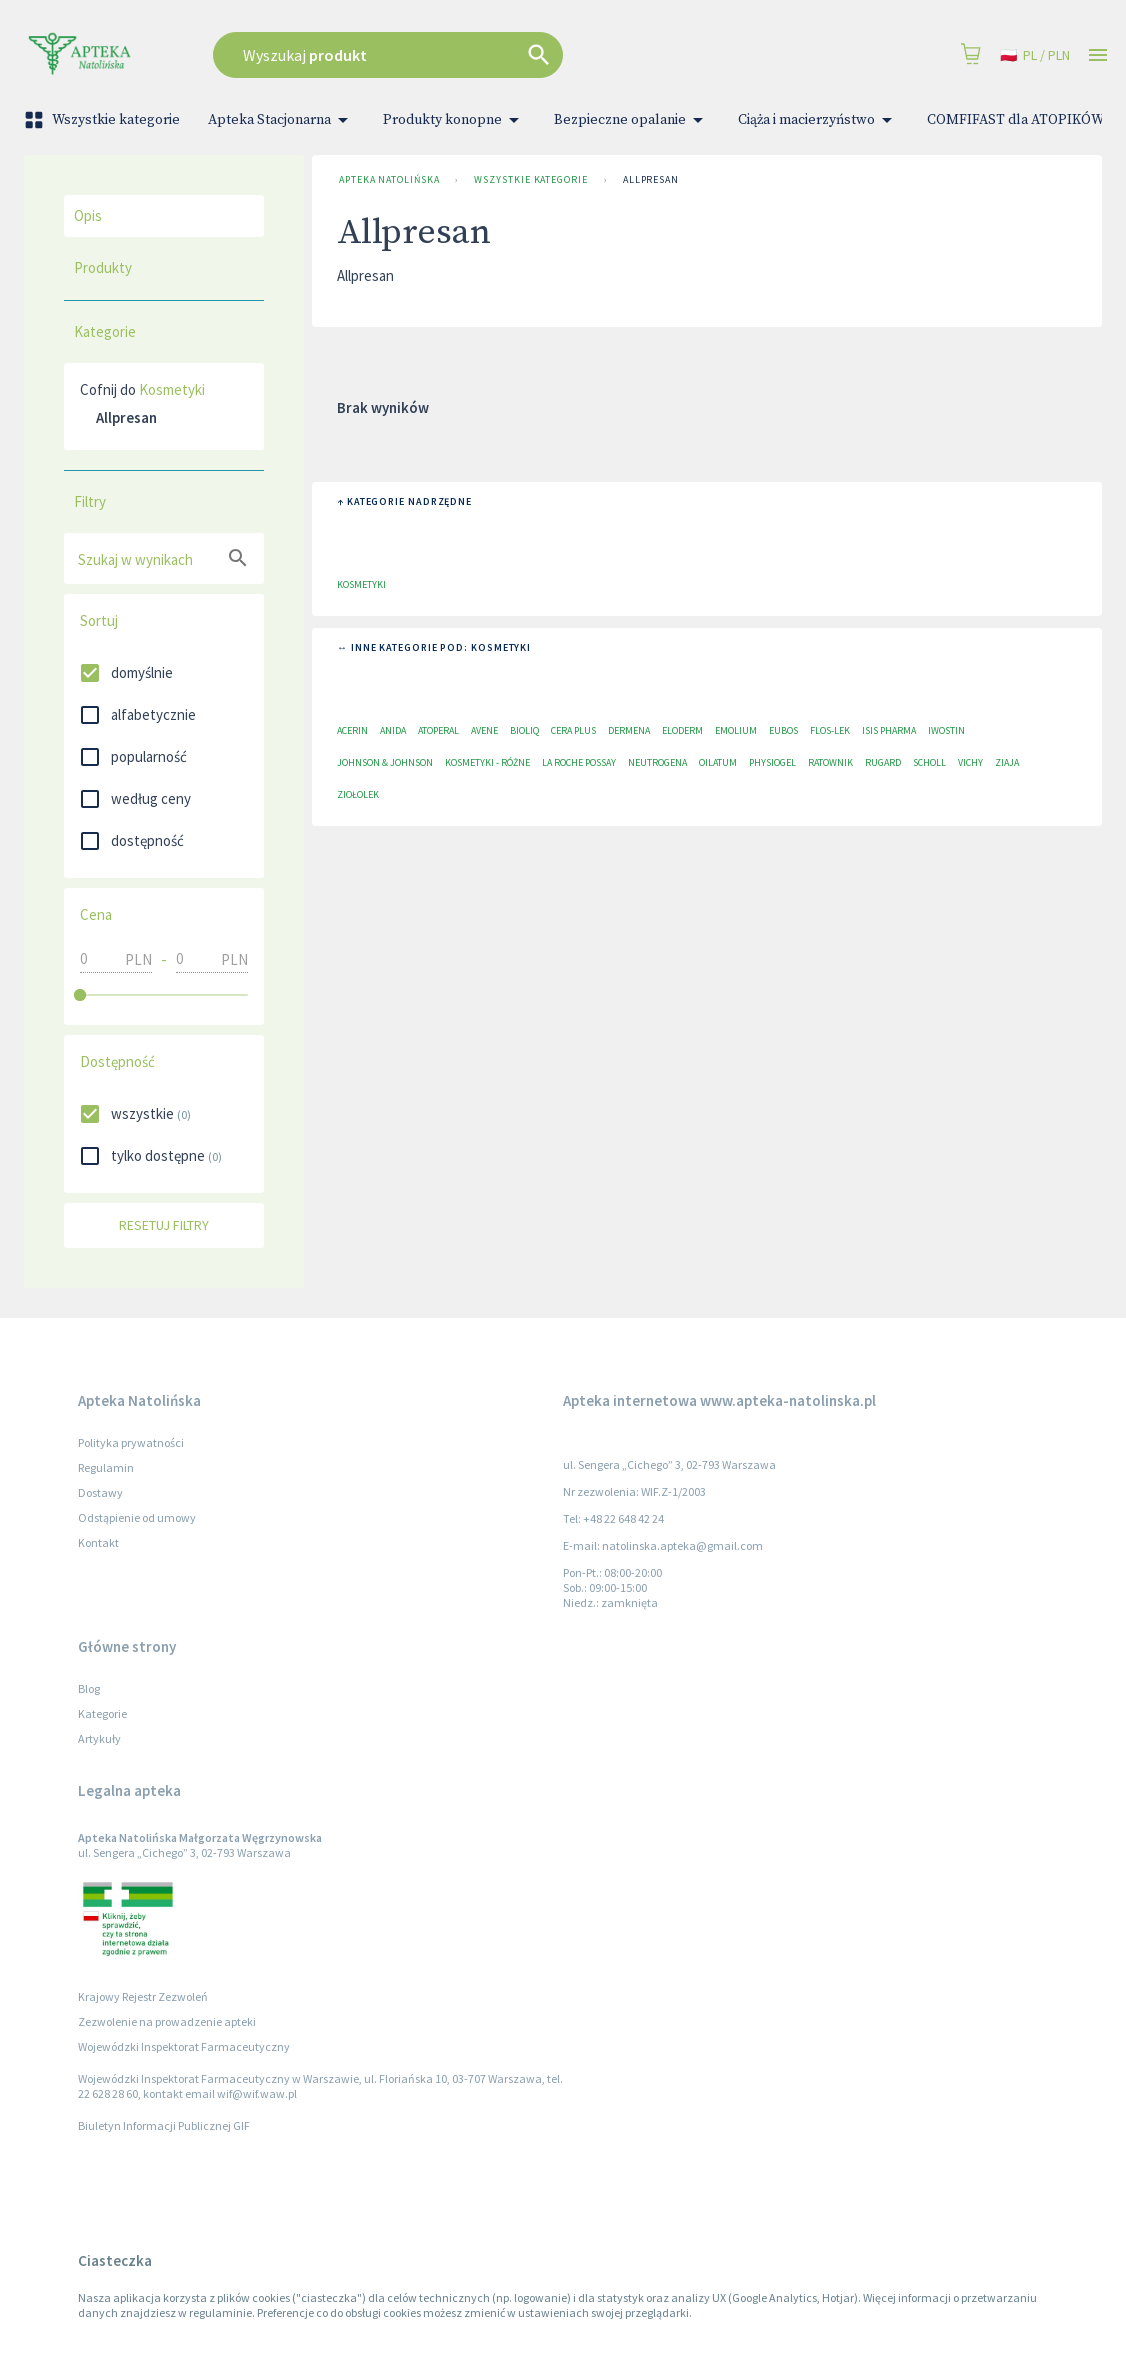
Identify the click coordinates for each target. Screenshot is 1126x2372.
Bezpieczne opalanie (632, 120)
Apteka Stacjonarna (281, 120)
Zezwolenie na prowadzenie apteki (167, 2021)
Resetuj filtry (164, 1225)
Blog (89, 1688)
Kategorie (102, 1713)
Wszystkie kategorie (104, 120)
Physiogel (772, 762)
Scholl (929, 762)
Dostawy (100, 1492)
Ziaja (1007, 762)
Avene (484, 730)
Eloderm (682, 730)
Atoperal (438, 730)
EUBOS (783, 730)
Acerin (352, 730)
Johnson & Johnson (385, 762)
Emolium (736, 730)
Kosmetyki (172, 389)
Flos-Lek (830, 730)
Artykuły (99, 1738)
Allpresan (651, 180)
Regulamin (106, 1467)
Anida (393, 730)
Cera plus (573, 730)
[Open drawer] (1098, 55)
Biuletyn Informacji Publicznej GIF (164, 2125)
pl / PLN (1035, 55)
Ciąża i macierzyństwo (818, 120)
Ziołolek (358, 794)
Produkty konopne (454, 120)
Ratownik (830, 762)
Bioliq (524, 730)
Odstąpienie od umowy (137, 1517)
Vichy (970, 762)
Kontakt (98, 1542)
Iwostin (946, 730)
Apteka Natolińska (389, 180)
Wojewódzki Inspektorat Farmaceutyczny (184, 2046)
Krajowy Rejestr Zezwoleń (143, 1996)
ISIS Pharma (889, 730)
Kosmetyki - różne (487, 762)
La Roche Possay (579, 762)
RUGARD (883, 762)
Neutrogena (657, 762)
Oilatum (718, 762)
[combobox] (468, 55)
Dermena (629, 730)
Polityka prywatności (131, 1442)
